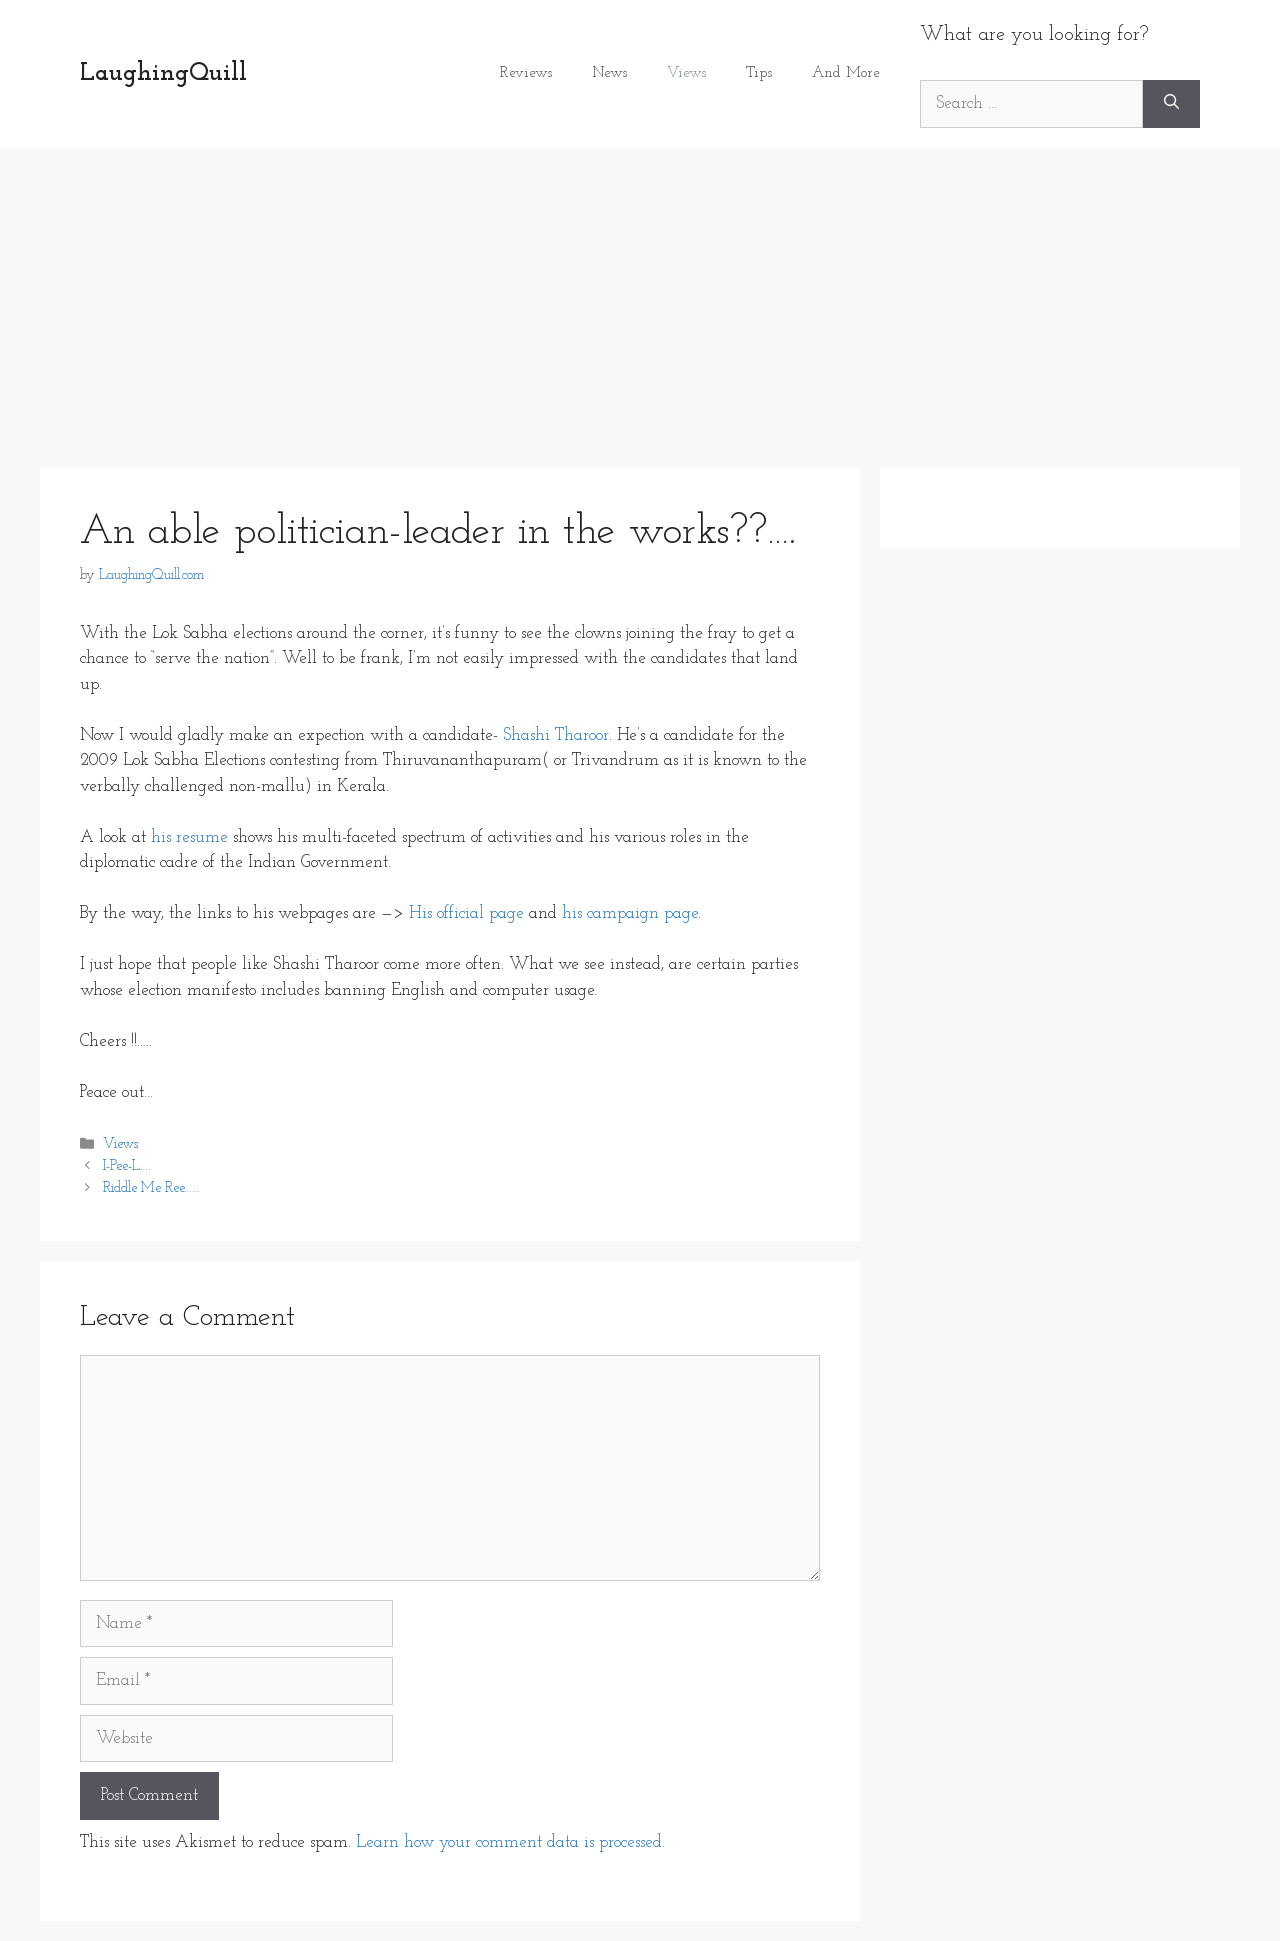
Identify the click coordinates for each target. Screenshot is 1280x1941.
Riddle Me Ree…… (151, 1189)
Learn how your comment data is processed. (510, 1842)
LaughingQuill (163, 73)
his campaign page (630, 913)
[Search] (1171, 104)
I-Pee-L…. (126, 1167)
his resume (189, 837)
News (609, 73)
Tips (759, 73)
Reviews (526, 73)
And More (846, 73)
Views (686, 73)
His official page (466, 913)
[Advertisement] (640, 298)
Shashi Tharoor (556, 735)
